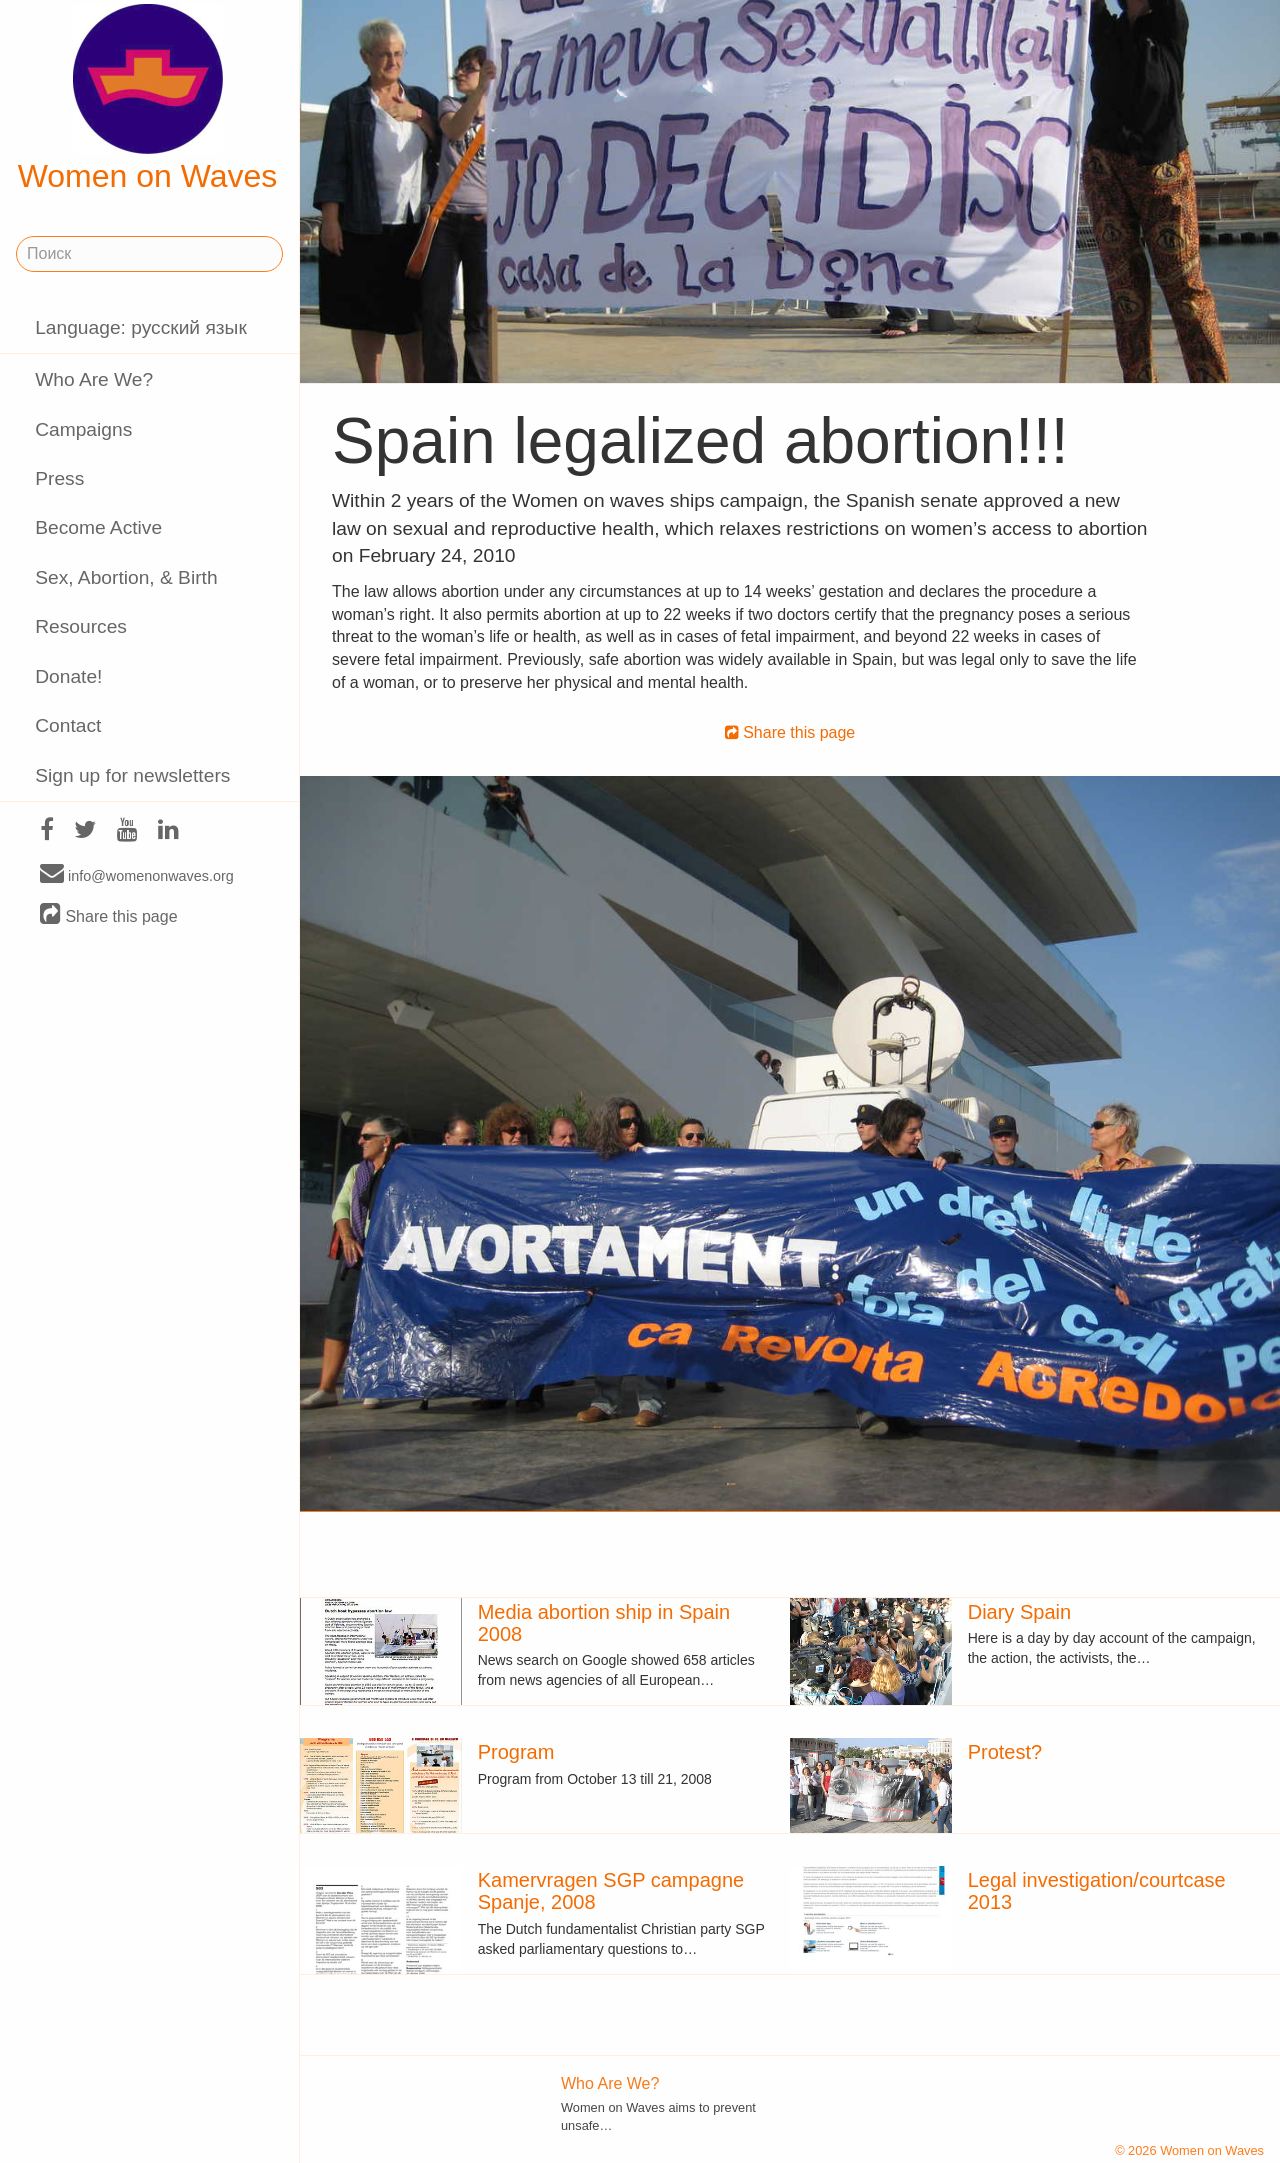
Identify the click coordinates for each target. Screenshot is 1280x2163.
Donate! (68, 676)
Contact (68, 725)
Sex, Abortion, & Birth (126, 577)
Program (516, 1752)
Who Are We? (94, 379)
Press (59, 478)
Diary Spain (1019, 1612)
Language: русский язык (141, 327)
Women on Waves (148, 99)
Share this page (109, 915)
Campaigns (83, 429)
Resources (81, 626)
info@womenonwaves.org (137, 875)
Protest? (1005, 1752)
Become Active (98, 527)
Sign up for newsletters (132, 775)
